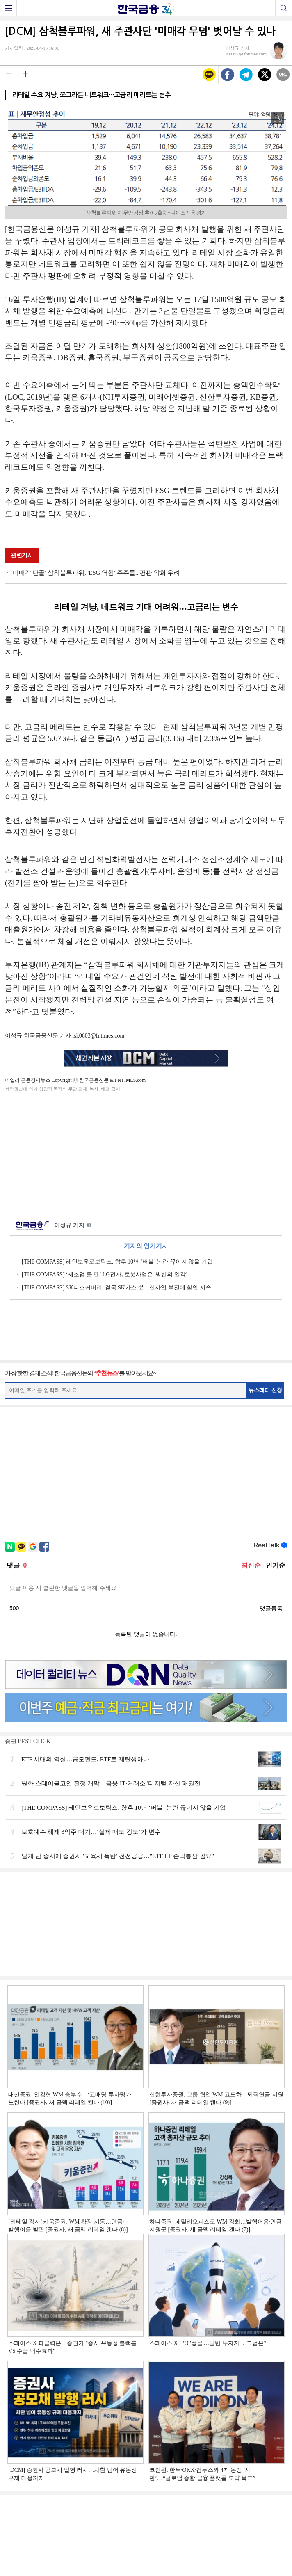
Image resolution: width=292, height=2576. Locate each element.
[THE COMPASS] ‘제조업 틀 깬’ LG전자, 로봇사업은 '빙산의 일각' (104, 1274)
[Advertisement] (146, 1152)
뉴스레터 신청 (265, 1390)
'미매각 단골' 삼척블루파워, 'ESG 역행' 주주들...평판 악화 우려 (95, 572)
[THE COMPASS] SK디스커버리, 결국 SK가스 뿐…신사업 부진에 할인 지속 (116, 1288)
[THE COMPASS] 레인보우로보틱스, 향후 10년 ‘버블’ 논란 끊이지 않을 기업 (117, 1262)
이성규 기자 (72, 1226)
